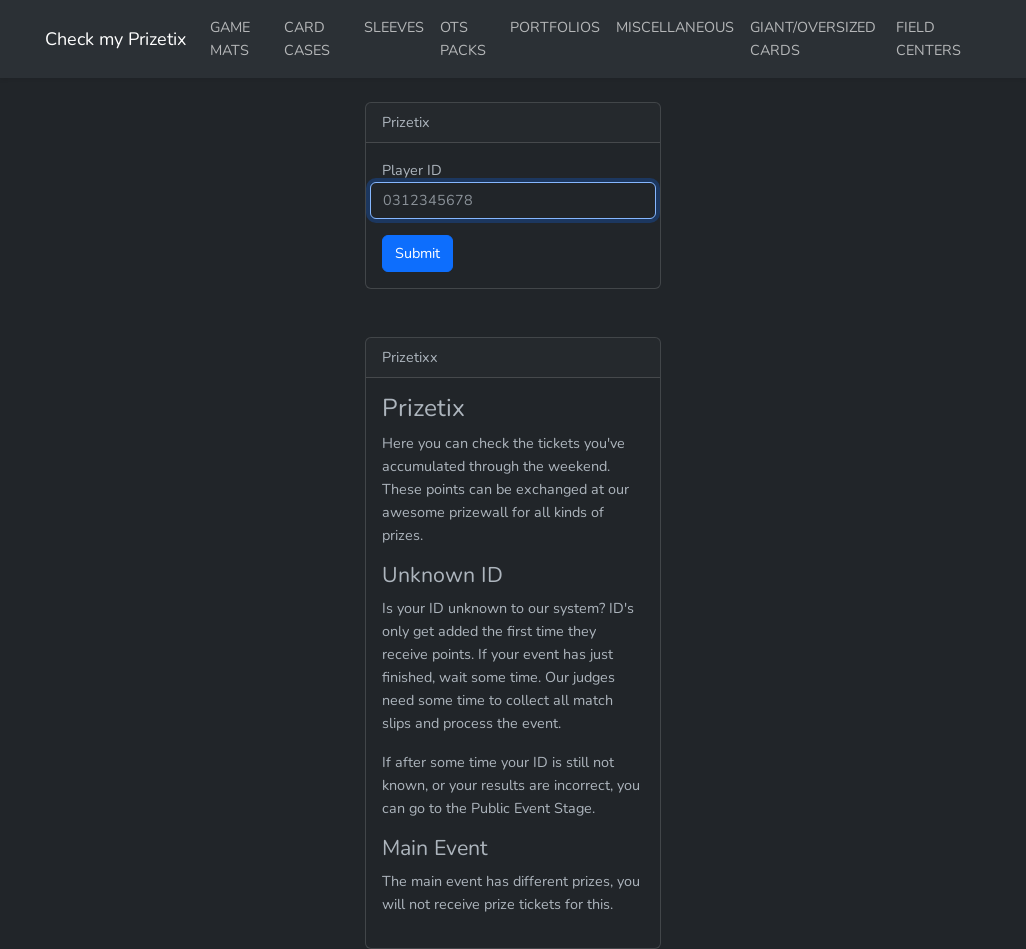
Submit (417, 253)
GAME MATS (230, 38)
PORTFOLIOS (555, 27)
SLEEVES (394, 27)
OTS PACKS (463, 38)
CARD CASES (307, 38)
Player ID (412, 170)
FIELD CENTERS (928, 38)
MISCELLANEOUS (675, 27)
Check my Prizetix (115, 39)
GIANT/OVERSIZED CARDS (813, 38)
